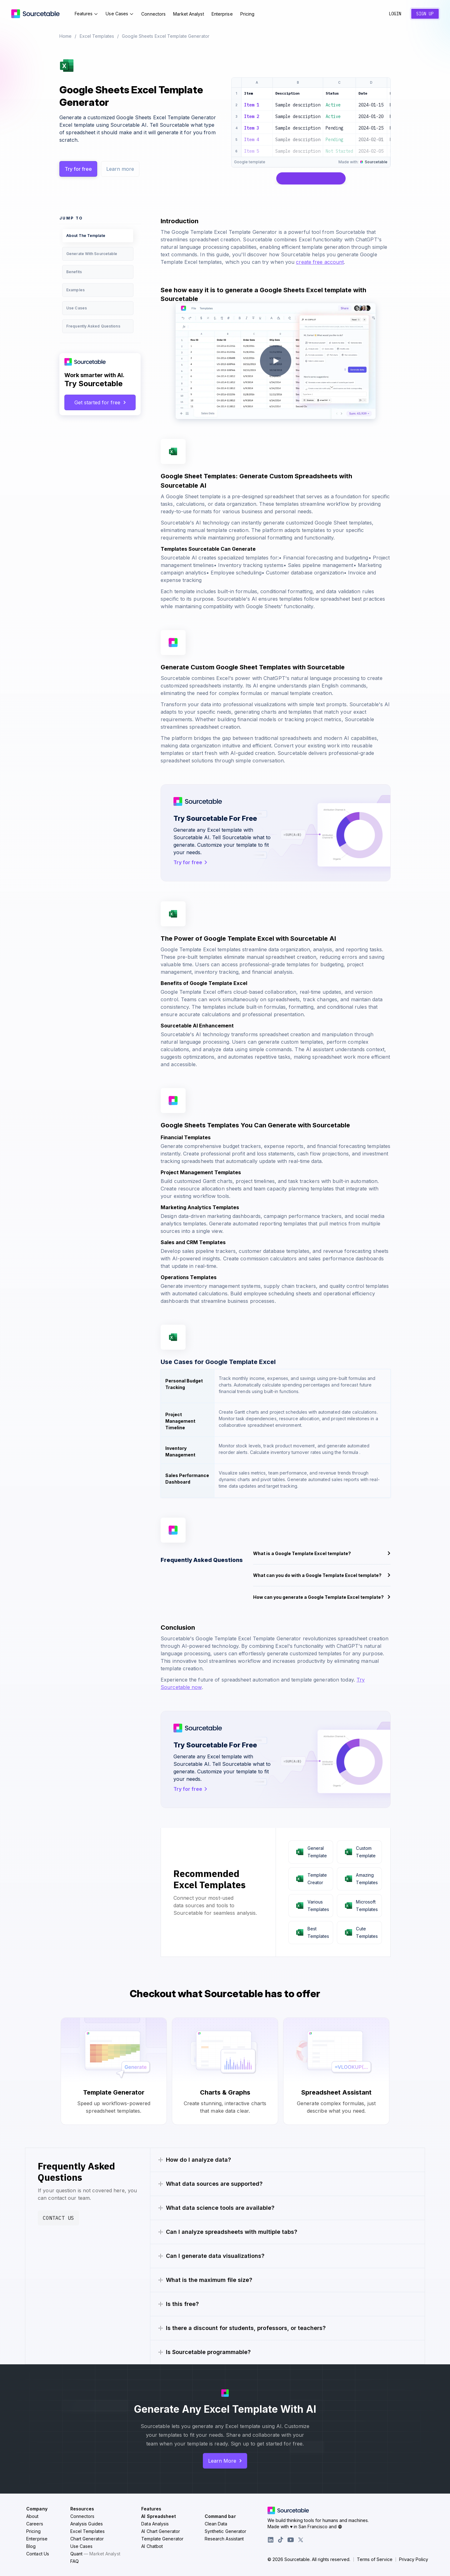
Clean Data (216, 2523)
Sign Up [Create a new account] (425, 14)
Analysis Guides (86, 2523)
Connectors (153, 14)
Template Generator (162, 2538)
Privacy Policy (413, 2559)
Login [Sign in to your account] (395, 14)
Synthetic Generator (226, 2531)
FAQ (74, 2561)
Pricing (247, 14)
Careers (34, 2523)
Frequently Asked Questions (93, 326)
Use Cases (120, 13)
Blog (31, 2546)
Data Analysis (155, 2523)
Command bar (220, 2516)
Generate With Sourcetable (92, 253)
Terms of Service (374, 2559)
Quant (95, 2553)
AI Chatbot (152, 2546)
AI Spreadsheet (158, 2516)
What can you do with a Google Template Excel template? (322, 1575)
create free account (320, 262)
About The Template (85, 235)
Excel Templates (97, 36)
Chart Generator (87, 2538)
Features (86, 13)
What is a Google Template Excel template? (322, 1553)
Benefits (74, 271)
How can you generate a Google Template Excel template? (322, 1597)
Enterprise (222, 14)
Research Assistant (224, 2538)
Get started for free (100, 402)
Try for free (78, 169)
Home (65, 36)
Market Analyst (188, 14)
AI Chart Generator (160, 2531)
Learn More (225, 2461)
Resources (82, 2508)
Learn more (120, 169)
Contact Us (58, 2218)
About (32, 2516)
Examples (75, 290)
